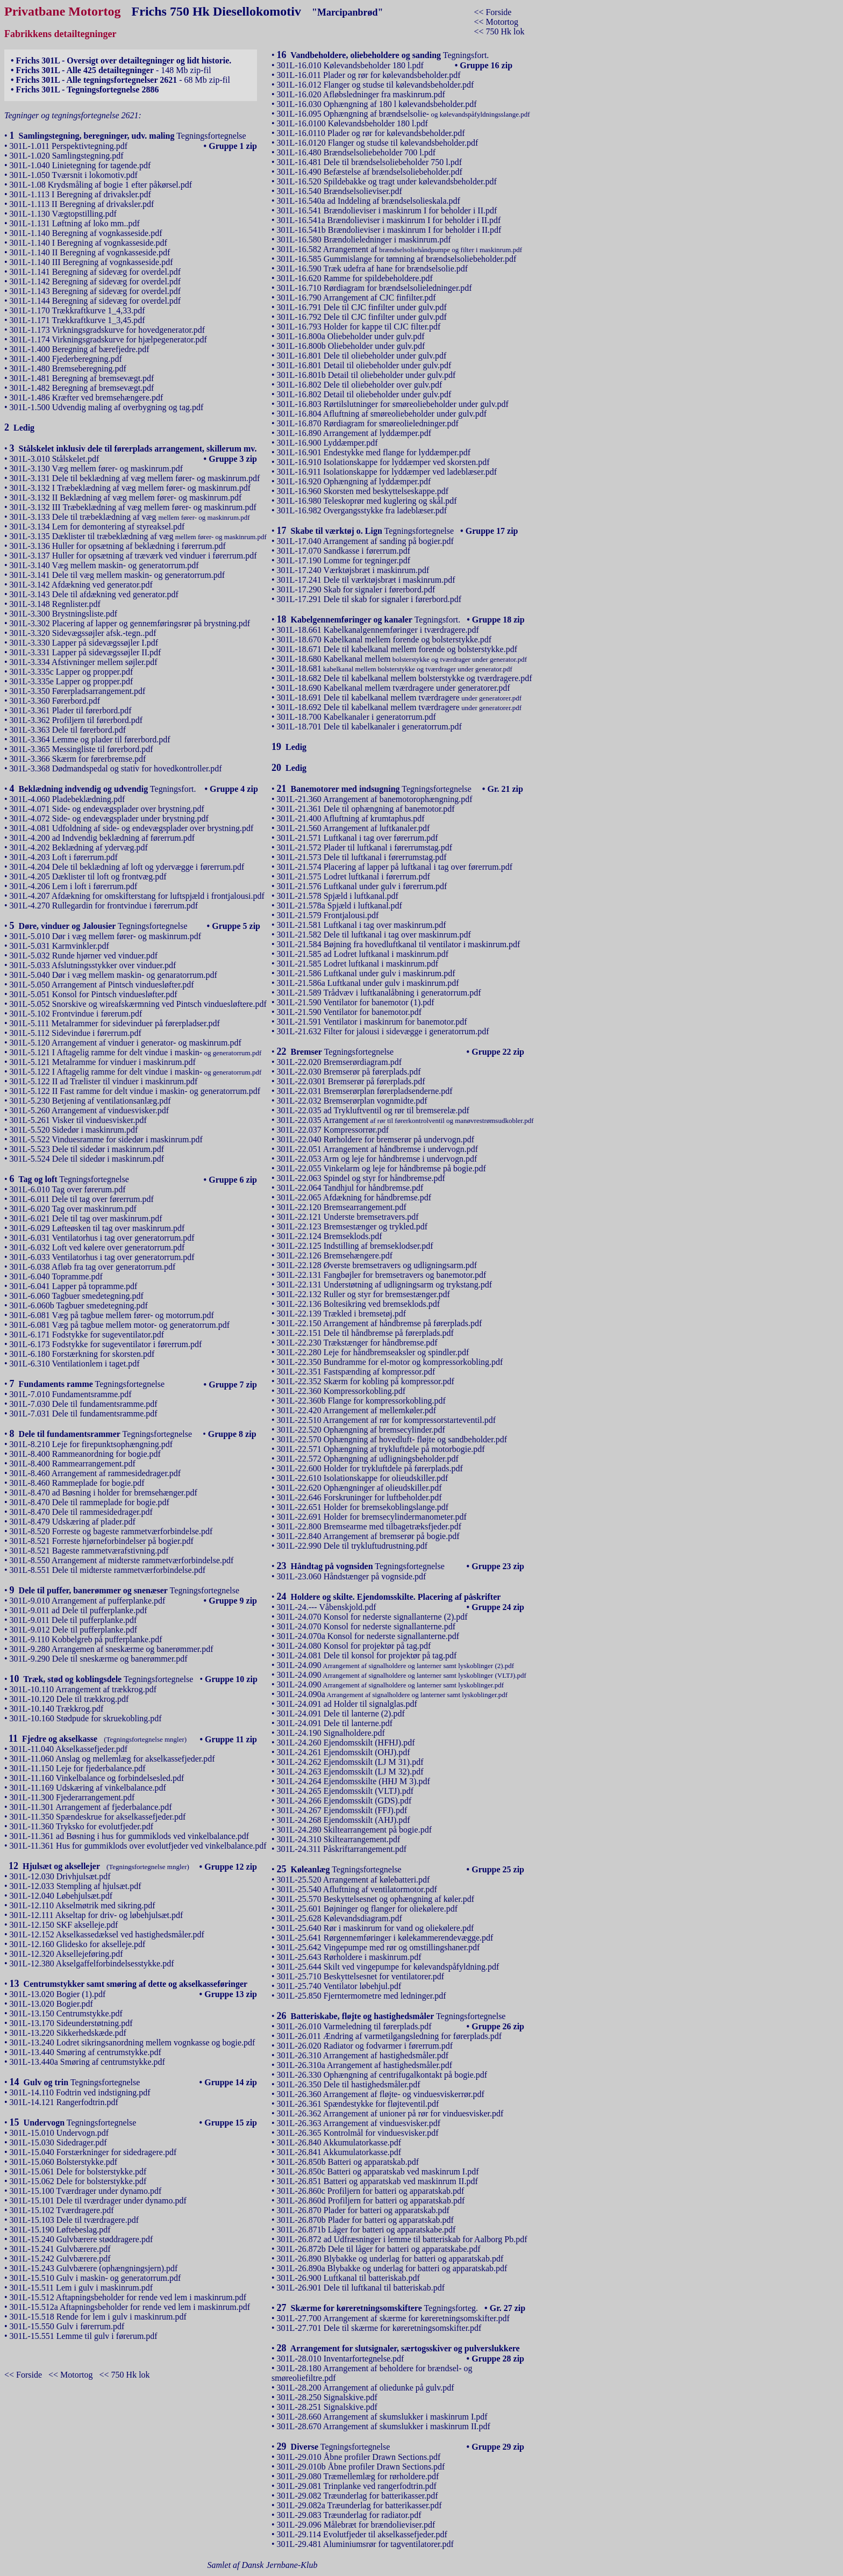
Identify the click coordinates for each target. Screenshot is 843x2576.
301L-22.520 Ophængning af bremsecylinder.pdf (361, 1429)
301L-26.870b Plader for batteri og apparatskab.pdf (365, 2219)
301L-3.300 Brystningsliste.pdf (63, 613)
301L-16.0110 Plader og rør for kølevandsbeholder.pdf (371, 133)
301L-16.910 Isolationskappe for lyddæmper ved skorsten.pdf (383, 462)
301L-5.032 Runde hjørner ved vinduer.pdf (84, 955)
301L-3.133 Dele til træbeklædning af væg (130, 516)
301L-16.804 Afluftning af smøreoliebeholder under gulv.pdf (382, 413)
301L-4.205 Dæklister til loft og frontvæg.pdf (88, 876)
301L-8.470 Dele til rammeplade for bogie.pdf (89, 1502)
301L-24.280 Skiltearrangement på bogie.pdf (354, 1829)
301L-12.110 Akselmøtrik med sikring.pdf (82, 1905)
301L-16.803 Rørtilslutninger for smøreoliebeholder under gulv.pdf (393, 404)
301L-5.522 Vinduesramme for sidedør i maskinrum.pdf (106, 1139)
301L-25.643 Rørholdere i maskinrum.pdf (349, 1957)
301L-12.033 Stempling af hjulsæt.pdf (75, 1886)
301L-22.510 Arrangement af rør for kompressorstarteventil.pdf (386, 1420)
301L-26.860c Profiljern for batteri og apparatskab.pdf (371, 2190)
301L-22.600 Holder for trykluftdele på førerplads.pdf (370, 1468)
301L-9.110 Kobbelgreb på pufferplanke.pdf (86, 1639)
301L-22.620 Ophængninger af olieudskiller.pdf (359, 1487)
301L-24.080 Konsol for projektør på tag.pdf (354, 1645)
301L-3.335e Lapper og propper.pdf (71, 681)
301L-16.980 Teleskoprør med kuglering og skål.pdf (367, 500)
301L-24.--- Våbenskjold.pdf (326, 1607)
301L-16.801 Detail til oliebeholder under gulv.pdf (364, 365)
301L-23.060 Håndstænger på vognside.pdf (351, 1576)
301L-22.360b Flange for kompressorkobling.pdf (361, 1400)
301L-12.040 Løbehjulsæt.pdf (61, 1895)
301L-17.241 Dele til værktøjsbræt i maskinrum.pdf (366, 579)
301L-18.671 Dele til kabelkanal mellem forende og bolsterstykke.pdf (397, 649)
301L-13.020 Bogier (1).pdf (58, 1994)
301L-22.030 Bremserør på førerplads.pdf (349, 1071)
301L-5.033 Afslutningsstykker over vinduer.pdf (93, 965)
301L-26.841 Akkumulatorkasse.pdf (339, 2152)
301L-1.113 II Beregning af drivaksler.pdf (82, 204)
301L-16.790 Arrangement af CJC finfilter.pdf (356, 297)
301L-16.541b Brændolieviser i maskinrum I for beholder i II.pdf (389, 229)
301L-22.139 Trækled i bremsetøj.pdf (341, 1313)
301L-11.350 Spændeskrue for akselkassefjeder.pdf (98, 1816)
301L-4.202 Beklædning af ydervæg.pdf (79, 847)
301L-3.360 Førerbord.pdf (55, 700)
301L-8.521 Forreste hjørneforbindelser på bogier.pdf (102, 1540)
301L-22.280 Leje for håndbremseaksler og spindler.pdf (373, 1352)
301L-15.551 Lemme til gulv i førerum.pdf (84, 2336)
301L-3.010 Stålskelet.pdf (54, 458)
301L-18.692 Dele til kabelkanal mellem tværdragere (399, 707)
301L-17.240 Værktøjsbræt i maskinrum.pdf (353, 570)
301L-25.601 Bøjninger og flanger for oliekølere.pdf (367, 1908)
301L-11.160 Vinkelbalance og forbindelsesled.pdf (97, 1778)
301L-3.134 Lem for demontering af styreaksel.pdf (97, 526)
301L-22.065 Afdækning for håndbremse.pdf (354, 1197)
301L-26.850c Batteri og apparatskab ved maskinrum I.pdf (378, 2171)
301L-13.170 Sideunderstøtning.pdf (71, 2023)
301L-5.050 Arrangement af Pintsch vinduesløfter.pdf (102, 984)
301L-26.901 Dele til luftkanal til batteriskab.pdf (361, 2287)
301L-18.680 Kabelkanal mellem (402, 658)
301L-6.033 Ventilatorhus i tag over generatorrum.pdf (102, 1257)
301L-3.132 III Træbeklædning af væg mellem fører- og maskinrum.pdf (133, 507)
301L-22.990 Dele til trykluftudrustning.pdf (352, 1545)
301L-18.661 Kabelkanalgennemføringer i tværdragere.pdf (378, 629)
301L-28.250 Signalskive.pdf (327, 2397)
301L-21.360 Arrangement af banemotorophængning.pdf (375, 799)
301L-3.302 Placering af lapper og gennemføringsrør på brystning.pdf (130, 623)
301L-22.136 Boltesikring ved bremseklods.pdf (358, 1303)
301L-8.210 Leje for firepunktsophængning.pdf (91, 1444)
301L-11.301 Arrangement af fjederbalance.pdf (91, 1807)
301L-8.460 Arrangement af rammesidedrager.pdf (95, 1473)
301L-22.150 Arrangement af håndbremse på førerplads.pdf (379, 1323)
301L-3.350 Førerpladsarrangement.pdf (78, 691)
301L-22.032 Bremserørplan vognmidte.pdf (352, 1100)
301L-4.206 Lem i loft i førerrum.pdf (74, 886)
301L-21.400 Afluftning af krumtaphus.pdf (351, 818)
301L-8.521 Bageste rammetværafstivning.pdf (89, 1550)
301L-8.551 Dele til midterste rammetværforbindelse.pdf (107, 1570)
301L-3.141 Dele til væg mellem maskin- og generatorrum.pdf (117, 574)
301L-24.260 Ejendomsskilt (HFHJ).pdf (346, 1742)
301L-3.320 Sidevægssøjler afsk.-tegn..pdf (83, 633)
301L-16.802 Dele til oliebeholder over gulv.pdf (359, 384)
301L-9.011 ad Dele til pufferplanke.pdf (78, 1610)
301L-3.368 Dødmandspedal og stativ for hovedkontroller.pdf (116, 768)
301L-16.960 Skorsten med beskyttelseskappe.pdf (363, 491)
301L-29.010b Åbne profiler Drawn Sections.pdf (361, 2466)
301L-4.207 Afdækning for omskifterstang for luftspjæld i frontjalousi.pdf (137, 895)
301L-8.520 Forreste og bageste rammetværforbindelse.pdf (111, 1531)
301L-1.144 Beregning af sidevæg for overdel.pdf (95, 300)
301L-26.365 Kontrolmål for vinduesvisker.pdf (358, 2132)
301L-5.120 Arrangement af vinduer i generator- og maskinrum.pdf (125, 1042)
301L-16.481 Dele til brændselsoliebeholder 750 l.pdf (369, 162)
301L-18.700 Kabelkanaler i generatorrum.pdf (356, 716)
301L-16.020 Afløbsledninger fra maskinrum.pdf (361, 94)
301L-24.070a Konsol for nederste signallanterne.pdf (368, 1636)
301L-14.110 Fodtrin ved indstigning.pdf (80, 2092)
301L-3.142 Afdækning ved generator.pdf (81, 584)
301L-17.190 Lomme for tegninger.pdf (343, 560)
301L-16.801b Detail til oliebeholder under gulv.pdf (366, 375)
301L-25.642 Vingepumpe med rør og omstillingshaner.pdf (378, 1947)
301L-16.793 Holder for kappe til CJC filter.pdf (359, 326)
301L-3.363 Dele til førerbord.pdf (68, 729)
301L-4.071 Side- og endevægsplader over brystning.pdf (107, 808)
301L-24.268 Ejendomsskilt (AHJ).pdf (343, 1819)
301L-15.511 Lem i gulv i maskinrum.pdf (81, 2287)
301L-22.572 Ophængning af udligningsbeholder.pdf (368, 1458)
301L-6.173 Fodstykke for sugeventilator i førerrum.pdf (106, 1344)
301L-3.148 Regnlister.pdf (55, 604)
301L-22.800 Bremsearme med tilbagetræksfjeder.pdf (369, 1526)
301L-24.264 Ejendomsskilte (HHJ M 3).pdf (353, 1781)
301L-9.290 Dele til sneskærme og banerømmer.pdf (99, 1658)
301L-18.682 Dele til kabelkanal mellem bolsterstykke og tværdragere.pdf (404, 678)
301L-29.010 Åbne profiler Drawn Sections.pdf (359, 2456)
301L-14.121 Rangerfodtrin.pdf (64, 2102)
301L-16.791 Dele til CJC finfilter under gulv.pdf (362, 307)
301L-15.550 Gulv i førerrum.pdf (67, 2326)
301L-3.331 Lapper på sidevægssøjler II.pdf (85, 652)
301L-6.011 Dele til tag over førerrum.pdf (82, 1199)
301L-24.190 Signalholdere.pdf (331, 1732)
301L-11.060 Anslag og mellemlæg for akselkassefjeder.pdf (112, 1758)
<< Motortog (496, 21)
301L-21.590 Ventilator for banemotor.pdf (349, 1012)
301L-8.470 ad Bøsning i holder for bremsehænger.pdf (103, 1492)
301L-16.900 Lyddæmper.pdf (327, 442)
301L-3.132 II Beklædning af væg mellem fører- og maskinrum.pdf (126, 497)
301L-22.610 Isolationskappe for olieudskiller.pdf (362, 1478)
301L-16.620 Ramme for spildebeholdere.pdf (355, 278)
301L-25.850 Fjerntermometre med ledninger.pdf (361, 1995)
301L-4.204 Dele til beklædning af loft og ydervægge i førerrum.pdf (127, 866)
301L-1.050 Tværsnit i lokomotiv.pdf (74, 175)
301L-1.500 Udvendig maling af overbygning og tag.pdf (107, 407)
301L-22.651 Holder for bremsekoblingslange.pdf (362, 1507)
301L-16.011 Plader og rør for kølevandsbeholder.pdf (369, 75)
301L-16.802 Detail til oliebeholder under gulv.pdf (364, 394)
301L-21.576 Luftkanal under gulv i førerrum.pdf (362, 886)
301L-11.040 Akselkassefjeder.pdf (68, 1749)
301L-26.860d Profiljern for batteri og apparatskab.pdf (371, 2200)
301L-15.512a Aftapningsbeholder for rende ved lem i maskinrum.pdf (130, 2307)
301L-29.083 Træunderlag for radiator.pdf (349, 2515)
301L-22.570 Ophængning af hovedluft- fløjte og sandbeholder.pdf (392, 1439)
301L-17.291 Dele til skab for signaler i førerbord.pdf (369, 599)
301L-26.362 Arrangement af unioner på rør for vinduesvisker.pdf (390, 2113)
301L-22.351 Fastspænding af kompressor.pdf (356, 1371)
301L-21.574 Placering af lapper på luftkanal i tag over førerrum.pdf (395, 866)
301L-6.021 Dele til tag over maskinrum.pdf (86, 1218)
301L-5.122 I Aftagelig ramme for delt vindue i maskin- (136, 1071)
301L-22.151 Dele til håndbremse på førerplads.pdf (365, 1332)
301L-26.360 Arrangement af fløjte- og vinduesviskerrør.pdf (380, 2094)
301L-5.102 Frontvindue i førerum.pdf (76, 1013)
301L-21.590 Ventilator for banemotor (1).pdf (355, 1002)
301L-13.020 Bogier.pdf (51, 2003)
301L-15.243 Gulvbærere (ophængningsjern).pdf (94, 2268)
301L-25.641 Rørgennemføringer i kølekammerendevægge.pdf (385, 1937)
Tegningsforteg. (377, 2308)
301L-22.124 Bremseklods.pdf (329, 1236)
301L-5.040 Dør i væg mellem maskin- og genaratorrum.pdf (113, 974)
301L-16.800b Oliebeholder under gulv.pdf (351, 345)
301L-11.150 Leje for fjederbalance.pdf (78, 1768)
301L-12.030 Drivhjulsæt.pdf (60, 1876)
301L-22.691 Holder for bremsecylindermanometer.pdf (372, 1516)
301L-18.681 (394, 668)
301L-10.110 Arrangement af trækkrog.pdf (83, 1689)
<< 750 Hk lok (499, 31)
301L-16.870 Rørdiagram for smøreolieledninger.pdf (368, 423)
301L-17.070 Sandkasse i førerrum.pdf (343, 550)
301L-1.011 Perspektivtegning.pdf (68, 146)
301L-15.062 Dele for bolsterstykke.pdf (78, 2181)
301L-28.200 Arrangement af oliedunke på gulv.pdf (365, 2387)
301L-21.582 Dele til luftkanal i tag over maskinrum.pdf (374, 934)
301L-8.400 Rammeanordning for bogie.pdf (85, 1453)
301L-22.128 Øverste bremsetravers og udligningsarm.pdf (377, 1265)
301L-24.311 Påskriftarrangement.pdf (342, 1849)
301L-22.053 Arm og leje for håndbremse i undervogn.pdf (377, 1158)
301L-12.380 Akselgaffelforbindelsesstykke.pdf (92, 1963)
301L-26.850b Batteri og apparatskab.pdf (348, 2161)
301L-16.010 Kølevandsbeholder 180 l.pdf (350, 65)
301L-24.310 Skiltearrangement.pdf (339, 1839)
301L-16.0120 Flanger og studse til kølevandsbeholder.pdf (377, 142)
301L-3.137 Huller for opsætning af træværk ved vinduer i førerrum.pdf (133, 555)
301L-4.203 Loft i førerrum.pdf (64, 857)
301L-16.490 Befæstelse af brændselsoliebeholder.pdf (369, 171)
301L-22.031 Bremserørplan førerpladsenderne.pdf (365, 1091)
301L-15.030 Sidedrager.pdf (58, 2142)
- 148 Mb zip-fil (111, 70)
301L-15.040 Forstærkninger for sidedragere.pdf (93, 2152)
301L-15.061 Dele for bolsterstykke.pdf (78, 2171)
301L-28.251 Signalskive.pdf (327, 2407)
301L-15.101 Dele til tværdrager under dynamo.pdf (98, 2200)
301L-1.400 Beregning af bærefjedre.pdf (79, 349)
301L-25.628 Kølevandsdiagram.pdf (339, 1918)
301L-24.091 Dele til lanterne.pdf (335, 1723)
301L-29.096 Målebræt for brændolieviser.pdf (356, 2524)
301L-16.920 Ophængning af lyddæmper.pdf (354, 481)
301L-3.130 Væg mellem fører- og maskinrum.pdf (96, 468)
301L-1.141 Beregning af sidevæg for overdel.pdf (95, 271)
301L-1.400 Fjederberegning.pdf (66, 358)
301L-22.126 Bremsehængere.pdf (335, 1255)
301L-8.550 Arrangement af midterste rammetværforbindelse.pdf (122, 1560)
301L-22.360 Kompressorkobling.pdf (341, 1391)
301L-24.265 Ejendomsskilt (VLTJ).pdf (345, 1790)
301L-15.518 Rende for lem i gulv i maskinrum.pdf (98, 2316)
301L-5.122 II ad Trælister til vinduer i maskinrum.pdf (104, 1081)
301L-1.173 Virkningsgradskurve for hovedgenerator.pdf (107, 329)
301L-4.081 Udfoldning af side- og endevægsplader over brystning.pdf (132, 828)
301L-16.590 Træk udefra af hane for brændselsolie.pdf (372, 268)
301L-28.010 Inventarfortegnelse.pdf (340, 2358)
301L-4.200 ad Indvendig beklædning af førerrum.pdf (102, 837)
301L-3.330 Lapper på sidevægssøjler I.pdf (84, 642)
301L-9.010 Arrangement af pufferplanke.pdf (88, 1600)
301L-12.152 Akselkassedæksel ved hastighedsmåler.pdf (107, 1934)
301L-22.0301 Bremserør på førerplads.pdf (351, 1081)
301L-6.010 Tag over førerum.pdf (68, 1189)
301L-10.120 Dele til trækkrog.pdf (69, 1699)
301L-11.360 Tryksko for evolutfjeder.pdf (81, 1826)
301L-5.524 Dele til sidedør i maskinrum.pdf (87, 1158)
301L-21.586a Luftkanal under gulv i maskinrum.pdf (368, 983)
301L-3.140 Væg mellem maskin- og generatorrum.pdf (104, 565)
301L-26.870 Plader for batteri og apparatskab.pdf (363, 2210)
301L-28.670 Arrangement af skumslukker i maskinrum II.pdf (383, 2426)
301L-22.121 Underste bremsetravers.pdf (348, 1216)
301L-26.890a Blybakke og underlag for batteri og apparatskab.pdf (392, 2268)
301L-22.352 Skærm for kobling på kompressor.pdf (365, 1381)
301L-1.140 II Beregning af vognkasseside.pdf (90, 252)
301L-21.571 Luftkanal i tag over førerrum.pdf (357, 837)
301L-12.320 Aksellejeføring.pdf (66, 1953)
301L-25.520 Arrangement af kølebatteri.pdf (353, 1879)
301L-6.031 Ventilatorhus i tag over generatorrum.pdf (102, 1237)
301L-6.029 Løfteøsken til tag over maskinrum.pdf (97, 1228)
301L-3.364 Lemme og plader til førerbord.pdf (90, 739)
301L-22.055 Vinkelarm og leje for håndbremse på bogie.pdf (381, 1168)
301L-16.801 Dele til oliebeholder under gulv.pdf (362, 355)
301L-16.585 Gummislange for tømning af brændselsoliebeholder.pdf (397, 258)
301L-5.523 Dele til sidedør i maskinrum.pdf (87, 1149)
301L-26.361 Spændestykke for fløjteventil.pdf (358, 2103)
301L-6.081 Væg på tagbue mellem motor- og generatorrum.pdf (120, 1324)
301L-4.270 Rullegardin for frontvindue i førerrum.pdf (104, 905)
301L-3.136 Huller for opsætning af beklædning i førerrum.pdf (118, 545)
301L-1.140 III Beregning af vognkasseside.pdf (91, 262)
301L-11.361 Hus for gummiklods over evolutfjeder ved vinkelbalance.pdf (138, 1845)
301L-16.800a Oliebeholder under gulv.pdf (351, 336)
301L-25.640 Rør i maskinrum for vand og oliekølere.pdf (375, 1928)
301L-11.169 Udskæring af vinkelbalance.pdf (88, 1787)
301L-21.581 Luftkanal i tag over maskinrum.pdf (361, 924)
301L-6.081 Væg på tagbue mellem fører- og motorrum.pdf (112, 1315)
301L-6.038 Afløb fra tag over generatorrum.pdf (93, 1266)
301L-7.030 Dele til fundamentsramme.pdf (84, 1403)
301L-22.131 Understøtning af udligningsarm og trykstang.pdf (384, 1284)
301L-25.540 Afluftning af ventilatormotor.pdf (357, 1889)
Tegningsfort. (103, 788)
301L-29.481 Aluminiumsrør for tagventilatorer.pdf (365, 2544)
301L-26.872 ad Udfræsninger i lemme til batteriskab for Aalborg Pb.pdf (402, 2239)
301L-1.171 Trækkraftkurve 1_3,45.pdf (77, 320)
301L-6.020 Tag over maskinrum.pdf (73, 1208)
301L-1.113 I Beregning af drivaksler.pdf (80, 194)
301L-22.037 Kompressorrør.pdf (333, 1129)
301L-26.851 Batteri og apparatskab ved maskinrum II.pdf (377, 2181)
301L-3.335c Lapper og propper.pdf (71, 671)
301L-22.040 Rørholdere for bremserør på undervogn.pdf (375, 1139)
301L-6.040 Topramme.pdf (56, 1276)
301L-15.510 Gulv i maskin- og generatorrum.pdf (95, 2277)
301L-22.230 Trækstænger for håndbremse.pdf (357, 1342)
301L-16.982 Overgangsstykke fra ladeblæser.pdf (362, 510)
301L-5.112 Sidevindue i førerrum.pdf (75, 1032)
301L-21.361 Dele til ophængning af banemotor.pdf (366, 808)
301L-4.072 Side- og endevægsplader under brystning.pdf (109, 818)
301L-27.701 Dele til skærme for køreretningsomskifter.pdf (379, 2327)
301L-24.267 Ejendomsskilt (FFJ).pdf (342, 1810)
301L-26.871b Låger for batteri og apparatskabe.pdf (366, 2229)
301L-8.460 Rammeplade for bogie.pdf (77, 1482)
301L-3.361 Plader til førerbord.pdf (71, 710)
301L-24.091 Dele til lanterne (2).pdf (341, 1713)
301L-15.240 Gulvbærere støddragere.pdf (81, 2239)
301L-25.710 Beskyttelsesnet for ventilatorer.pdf (360, 1976)
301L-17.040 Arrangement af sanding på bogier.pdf (365, 541)
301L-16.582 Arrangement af (399, 249)
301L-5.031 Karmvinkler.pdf (59, 945)
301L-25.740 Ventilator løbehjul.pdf (339, 1986)
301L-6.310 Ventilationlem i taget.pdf (75, 1363)
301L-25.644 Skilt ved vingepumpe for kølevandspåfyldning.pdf (388, 1966)
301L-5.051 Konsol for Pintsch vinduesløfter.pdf (93, 994)
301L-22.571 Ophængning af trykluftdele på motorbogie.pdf (381, 1449)
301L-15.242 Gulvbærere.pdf (60, 2258)
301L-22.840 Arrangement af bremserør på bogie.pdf (368, 1536)
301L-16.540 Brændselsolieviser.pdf (339, 191)
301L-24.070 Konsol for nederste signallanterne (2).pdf (372, 1616)
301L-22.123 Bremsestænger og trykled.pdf (352, 1226)
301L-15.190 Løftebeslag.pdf (60, 2229)
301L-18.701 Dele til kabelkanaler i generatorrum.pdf (369, 726)
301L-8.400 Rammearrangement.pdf (72, 1463)
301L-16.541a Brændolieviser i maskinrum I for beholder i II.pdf (389, 220)
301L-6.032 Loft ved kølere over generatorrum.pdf (97, 1247)
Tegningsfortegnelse (128, 135)
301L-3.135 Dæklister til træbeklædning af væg (138, 536)
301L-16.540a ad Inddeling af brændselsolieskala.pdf (368, 200)
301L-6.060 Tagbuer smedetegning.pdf (77, 1295)
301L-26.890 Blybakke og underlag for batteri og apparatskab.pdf (390, 2258)
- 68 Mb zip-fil (120, 79)
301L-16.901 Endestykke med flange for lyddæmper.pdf (373, 452)
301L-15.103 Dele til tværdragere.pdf (74, 2219)
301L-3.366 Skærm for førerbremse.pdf (78, 758)
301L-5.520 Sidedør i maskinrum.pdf (74, 1129)
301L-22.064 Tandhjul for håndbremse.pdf (350, 1187)
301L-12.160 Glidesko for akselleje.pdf (78, 1944)
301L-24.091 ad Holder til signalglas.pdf (347, 1703)
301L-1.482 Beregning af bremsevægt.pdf (82, 387)
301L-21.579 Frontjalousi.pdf (328, 915)
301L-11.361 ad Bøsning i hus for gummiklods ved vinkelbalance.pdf (129, 1836)
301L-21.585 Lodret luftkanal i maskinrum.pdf (357, 963)
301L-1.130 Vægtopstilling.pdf (63, 213)
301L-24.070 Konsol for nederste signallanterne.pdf (366, 1626)
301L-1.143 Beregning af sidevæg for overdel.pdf (95, 291)
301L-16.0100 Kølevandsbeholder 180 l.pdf (352, 123)
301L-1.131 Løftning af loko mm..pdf (75, 223)
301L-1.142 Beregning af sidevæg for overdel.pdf (95, 281)
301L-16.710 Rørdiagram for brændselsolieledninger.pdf (374, 287)
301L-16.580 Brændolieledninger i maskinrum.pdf (364, 239)
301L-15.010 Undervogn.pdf (59, 2132)
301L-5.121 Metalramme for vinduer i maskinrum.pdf (103, 1062)
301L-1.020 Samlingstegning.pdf (67, 155)
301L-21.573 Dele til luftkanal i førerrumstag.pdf (362, 857)
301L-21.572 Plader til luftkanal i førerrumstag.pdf (365, 847)
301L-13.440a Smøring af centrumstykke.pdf (87, 2061)
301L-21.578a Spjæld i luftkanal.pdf (339, 905)
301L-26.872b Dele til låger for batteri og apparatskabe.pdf (379, 2248)
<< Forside (492, 12)
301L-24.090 (396, 1665)
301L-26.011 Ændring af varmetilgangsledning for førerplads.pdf (389, 2036)
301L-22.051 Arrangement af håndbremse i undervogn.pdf (377, 1149)
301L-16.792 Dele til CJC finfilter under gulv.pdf (362, 316)
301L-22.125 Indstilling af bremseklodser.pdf (355, 1245)
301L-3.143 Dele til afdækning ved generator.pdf (94, 594)
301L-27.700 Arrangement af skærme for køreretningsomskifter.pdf (393, 2318)
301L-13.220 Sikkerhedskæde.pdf (68, 2032)
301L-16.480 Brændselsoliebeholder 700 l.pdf (356, 152)
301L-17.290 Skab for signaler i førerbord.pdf (356, 589)
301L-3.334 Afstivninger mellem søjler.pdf (84, 662)
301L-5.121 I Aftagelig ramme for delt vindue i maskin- (136, 1052)
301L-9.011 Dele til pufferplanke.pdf (73, 1620)
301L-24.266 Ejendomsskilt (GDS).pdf (344, 1800)
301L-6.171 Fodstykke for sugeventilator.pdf (87, 1334)
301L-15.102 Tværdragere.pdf (62, 2210)
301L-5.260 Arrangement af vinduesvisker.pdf (89, 1110)
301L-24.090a (392, 1694)
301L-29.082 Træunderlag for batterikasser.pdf (357, 2495)
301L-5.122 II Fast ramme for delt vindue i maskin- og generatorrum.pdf (135, 1091)
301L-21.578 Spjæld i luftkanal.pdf (337, 895)
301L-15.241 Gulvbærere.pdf (60, 2248)
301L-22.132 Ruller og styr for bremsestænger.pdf (363, 1294)
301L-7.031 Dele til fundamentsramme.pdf (84, 1413)
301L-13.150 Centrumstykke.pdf (66, 2013)
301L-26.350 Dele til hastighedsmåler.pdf (348, 2084)
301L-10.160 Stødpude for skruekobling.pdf (86, 1718)
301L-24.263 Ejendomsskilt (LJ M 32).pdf (350, 1771)
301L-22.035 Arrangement (405, 1120)
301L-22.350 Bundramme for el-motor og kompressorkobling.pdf (390, 1361)
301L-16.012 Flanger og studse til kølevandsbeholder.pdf (375, 84)
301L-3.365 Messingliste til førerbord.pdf (81, 749)
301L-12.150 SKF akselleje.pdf (64, 1924)
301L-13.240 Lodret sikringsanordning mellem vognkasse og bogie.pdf (132, 2042)
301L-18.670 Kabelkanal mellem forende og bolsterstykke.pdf (384, 639)
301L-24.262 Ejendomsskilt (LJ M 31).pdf (350, 1761)
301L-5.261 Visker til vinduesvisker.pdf (78, 1120)
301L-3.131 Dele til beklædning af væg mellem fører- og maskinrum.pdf (135, 478)
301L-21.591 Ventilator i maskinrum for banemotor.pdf (372, 1021)
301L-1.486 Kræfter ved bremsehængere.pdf (86, 397)
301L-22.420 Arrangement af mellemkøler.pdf (356, 1410)
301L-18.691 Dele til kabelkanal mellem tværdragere (399, 697)
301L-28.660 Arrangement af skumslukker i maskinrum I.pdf (382, 2416)
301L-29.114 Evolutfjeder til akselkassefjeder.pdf (362, 2534)
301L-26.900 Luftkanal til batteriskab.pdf (348, 2277)
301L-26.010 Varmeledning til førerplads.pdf (354, 2026)
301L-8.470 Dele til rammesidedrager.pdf (81, 1511)
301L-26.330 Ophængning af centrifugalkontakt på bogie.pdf (382, 2074)
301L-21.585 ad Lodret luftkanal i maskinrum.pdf (362, 953)
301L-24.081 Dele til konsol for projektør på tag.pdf (367, 1655)
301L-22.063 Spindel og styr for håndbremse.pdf (361, 1178)
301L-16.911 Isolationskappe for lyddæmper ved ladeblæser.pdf (387, 471)
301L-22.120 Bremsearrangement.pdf (341, 1207)
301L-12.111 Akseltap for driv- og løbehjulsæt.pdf (96, 1915)
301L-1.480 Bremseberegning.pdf (68, 368)
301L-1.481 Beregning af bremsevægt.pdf (82, 378)
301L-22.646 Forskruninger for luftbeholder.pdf (359, 1497)
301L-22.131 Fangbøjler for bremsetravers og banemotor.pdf (382, 1274)
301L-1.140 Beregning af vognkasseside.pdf (86, 233)
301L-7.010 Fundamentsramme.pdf (71, 1394)
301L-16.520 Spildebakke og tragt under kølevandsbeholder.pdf (387, 181)
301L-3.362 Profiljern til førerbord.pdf (76, 720)
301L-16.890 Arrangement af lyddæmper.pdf (354, 433)
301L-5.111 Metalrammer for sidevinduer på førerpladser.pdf (115, 1023)
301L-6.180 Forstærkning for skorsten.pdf (82, 1353)
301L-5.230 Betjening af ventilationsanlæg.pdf (90, 1100)
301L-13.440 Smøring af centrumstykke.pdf (85, 2052)
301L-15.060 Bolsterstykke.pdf (63, 2161)
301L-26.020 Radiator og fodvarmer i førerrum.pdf (365, 2045)
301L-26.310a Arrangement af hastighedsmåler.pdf (365, 2065)
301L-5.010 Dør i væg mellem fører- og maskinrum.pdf (106, 936)
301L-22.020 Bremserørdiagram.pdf (339, 1062)
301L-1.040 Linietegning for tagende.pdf (80, 165)
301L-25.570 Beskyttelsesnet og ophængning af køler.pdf (376, 1899)
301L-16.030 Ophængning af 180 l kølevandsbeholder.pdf (377, 104)
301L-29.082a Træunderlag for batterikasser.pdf (359, 2505)
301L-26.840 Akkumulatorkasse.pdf (339, 2142)
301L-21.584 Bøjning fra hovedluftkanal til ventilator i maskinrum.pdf (398, 944)
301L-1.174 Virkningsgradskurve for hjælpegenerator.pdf (108, 339)
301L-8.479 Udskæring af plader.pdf (72, 1521)
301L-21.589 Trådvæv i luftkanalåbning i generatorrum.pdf (379, 992)
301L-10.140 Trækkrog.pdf (57, 1708)
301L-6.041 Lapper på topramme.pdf (74, 1286)
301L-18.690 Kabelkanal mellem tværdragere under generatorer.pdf (393, 687)
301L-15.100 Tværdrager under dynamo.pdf (86, 2190)
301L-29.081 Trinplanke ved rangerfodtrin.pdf (357, 2486)
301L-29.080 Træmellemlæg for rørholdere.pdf (358, 2476)
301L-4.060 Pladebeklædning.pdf (67, 799)
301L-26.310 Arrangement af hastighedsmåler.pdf (362, 2055)
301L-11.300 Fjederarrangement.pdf (72, 1797)
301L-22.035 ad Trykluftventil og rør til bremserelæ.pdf (373, 1110)
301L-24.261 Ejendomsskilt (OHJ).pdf (343, 1752)
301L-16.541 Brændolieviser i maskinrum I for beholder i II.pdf (387, 210)
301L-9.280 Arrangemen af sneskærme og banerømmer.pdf (111, 1649)
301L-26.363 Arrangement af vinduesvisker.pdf (358, 2123)
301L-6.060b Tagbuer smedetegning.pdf (79, 1305)
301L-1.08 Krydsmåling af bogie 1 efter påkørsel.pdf (101, 184)
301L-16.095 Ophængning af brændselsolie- (403, 113)
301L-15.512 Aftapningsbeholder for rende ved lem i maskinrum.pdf (128, 2297)
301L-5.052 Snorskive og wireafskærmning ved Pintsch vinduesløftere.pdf (138, 1003)
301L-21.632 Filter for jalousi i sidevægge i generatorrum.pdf (383, 1031)
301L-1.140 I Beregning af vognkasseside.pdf (88, 242)
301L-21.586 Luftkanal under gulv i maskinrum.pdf (366, 973)
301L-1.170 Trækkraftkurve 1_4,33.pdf (77, 310)
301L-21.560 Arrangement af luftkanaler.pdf (353, 828)
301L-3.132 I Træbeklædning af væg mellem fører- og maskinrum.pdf (130, 487)
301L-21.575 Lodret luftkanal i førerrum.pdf (353, 876)
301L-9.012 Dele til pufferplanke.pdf (73, 1629)
